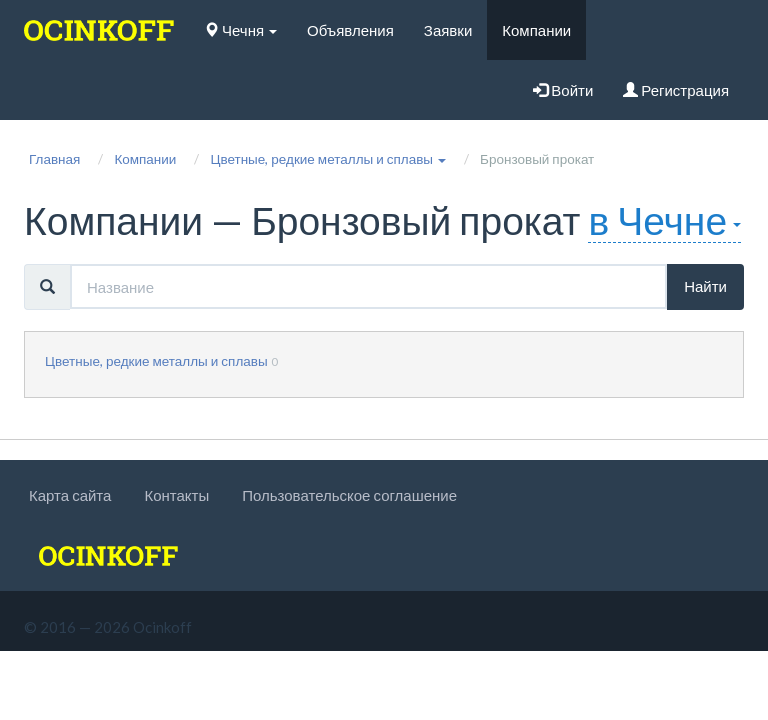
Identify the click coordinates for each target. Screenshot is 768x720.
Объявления (350, 30)
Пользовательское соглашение (349, 495)
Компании (536, 30)
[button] (328, 159)
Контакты (176, 495)
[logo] (99, 30)
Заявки (448, 30)
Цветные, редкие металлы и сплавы (156, 361)
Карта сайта (70, 495)
